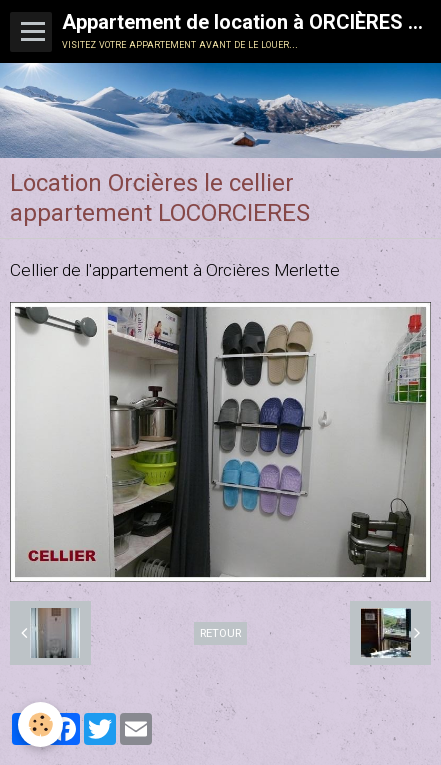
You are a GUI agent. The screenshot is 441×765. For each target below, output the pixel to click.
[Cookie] (40, 724)
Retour (220, 633)
